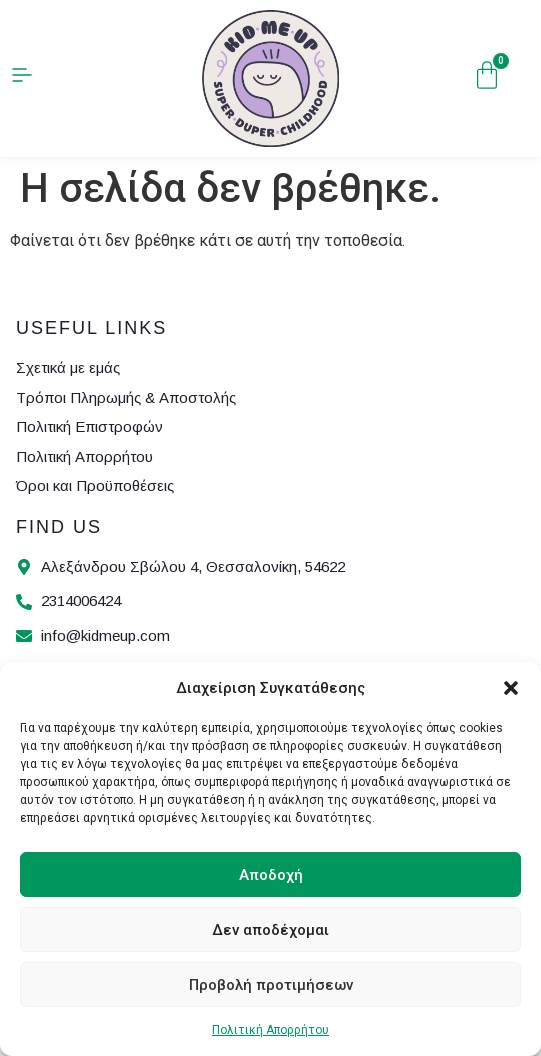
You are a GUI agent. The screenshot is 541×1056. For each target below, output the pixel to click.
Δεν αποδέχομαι (270, 930)
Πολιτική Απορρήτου (270, 1030)
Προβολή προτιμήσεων (271, 985)
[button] (511, 688)
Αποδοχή (271, 875)
